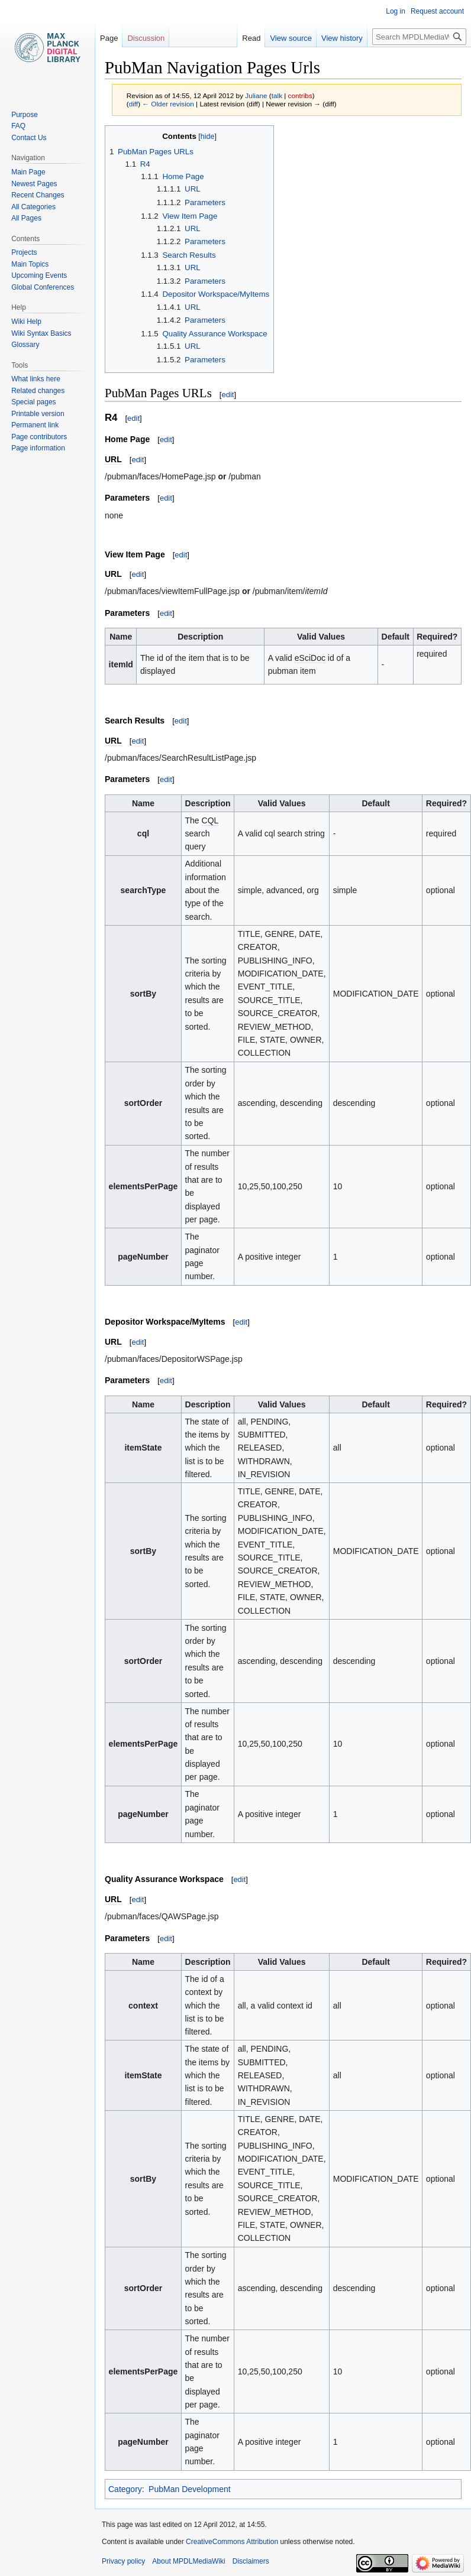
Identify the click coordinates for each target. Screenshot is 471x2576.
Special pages (33, 402)
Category (125, 2489)
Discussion (145, 38)
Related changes (37, 391)
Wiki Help (26, 321)
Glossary (25, 344)
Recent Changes (37, 195)
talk (277, 95)
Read (251, 38)
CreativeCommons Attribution (232, 2542)
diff (133, 104)
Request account (437, 11)
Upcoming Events (39, 275)
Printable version (37, 414)
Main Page (28, 172)
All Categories (33, 207)
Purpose (24, 115)
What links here (35, 379)
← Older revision (168, 104)
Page (109, 38)
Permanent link (35, 425)
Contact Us (28, 138)
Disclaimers (251, 2561)
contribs (300, 95)
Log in (395, 11)
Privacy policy (123, 2561)
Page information (38, 448)
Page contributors (39, 437)
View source (291, 38)
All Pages (26, 218)
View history (342, 38)
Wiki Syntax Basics (41, 333)
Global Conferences (42, 287)
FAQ (18, 126)
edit (227, 394)
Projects (24, 252)
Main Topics (30, 264)
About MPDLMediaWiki (188, 2561)
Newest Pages (34, 184)
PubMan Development (190, 2489)
